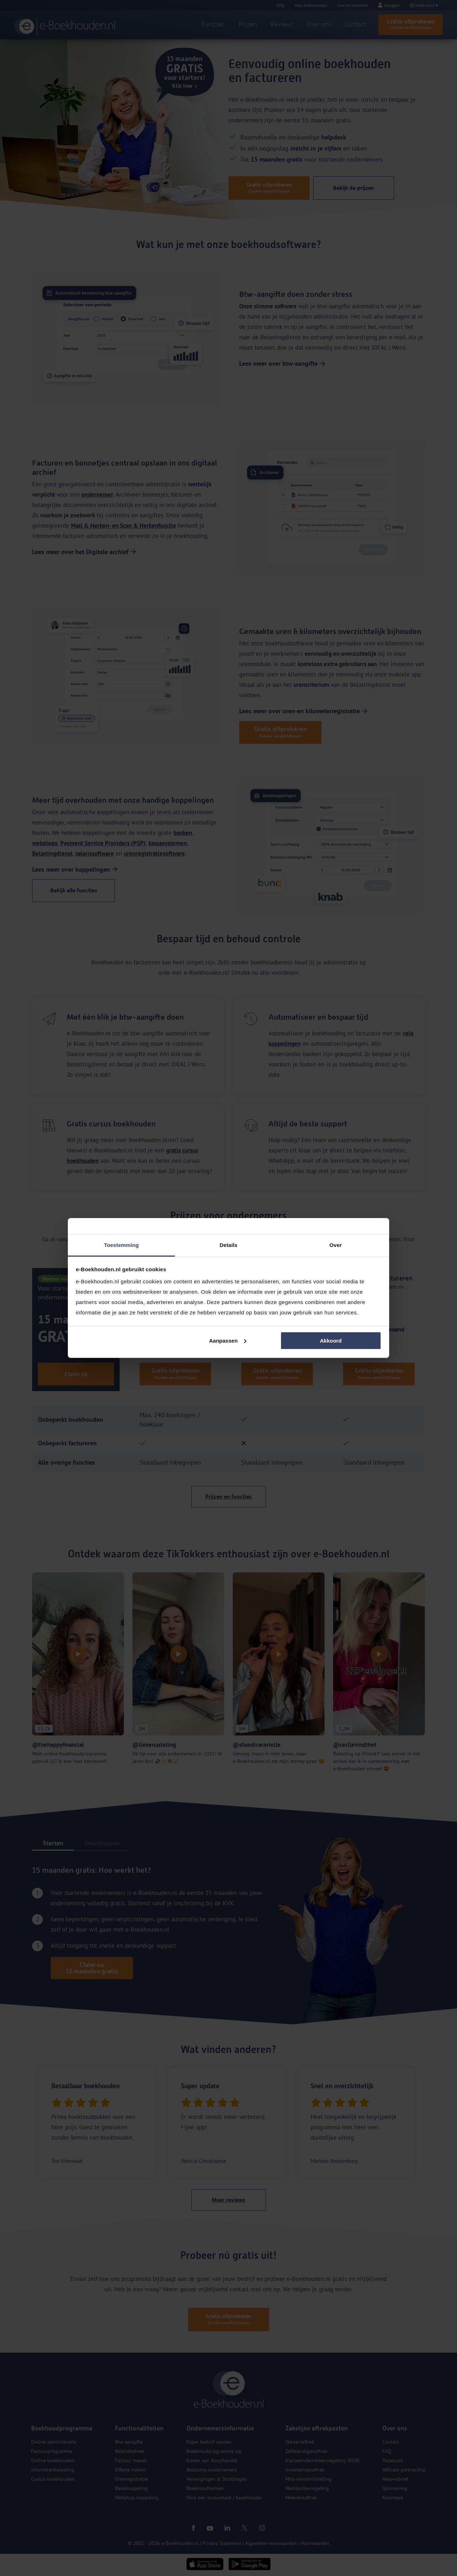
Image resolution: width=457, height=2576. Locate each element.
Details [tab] (228, 1245)
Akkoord (331, 1341)
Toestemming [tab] (121, 1245)
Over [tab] (336, 1245)
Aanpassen (227, 1341)
